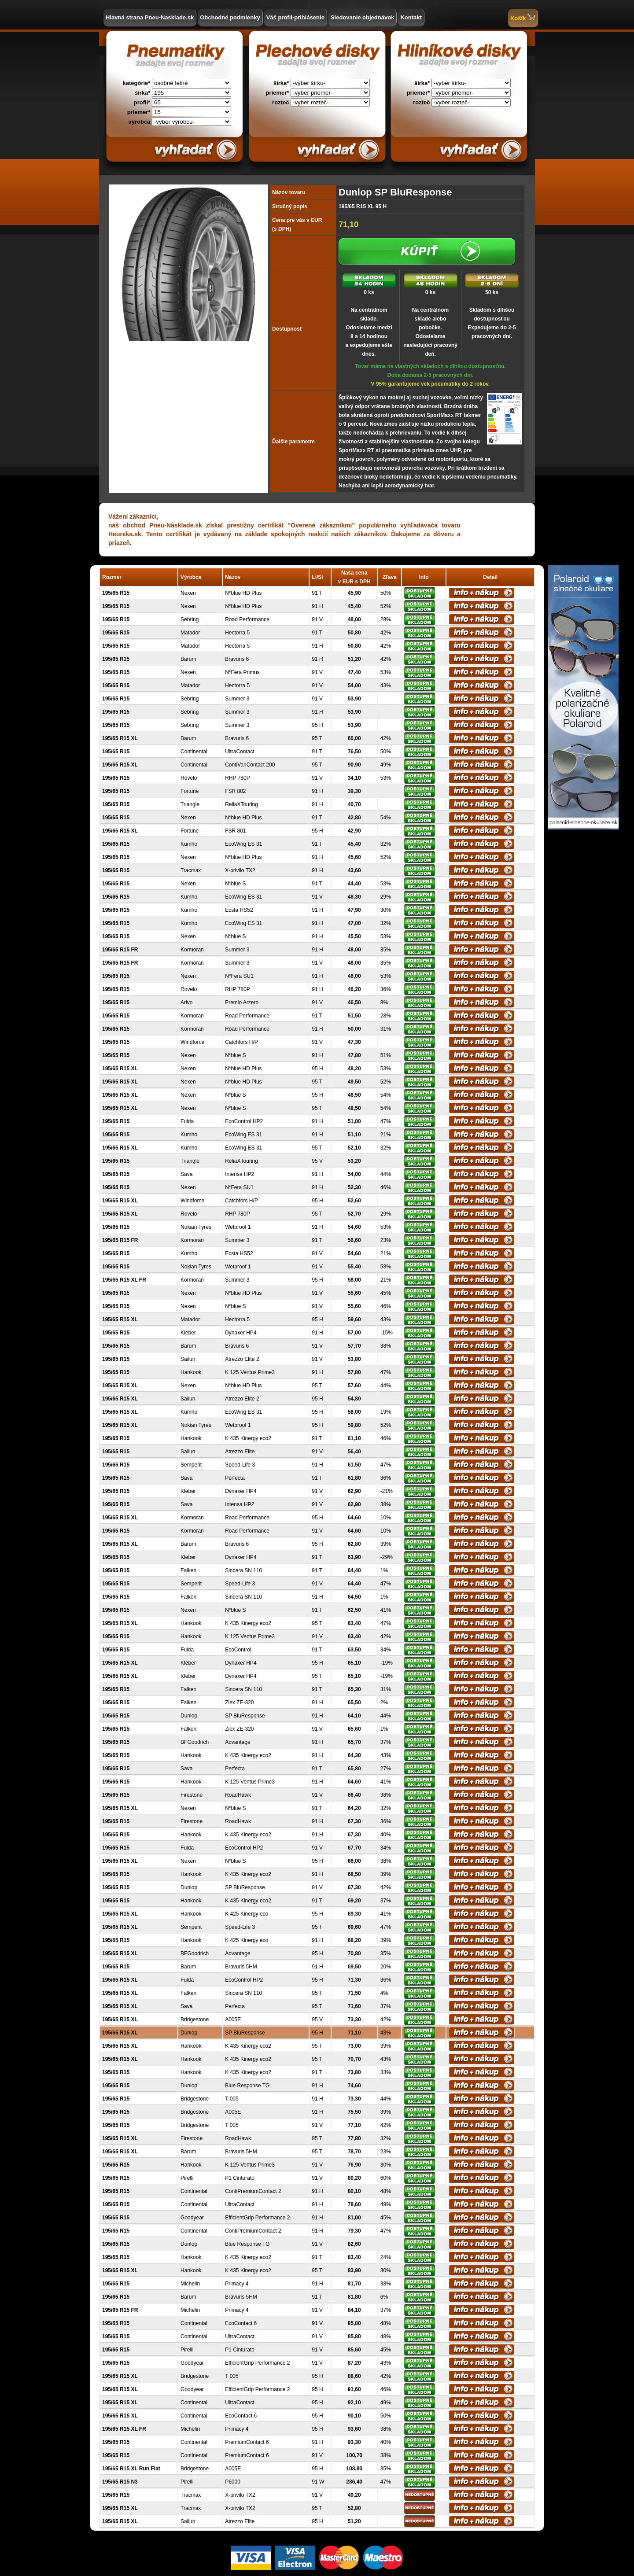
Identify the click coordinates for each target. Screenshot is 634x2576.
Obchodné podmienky (230, 17)
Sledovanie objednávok (362, 17)
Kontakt (410, 17)
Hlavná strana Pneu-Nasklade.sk (150, 17)
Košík (522, 17)
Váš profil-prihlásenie (295, 17)
